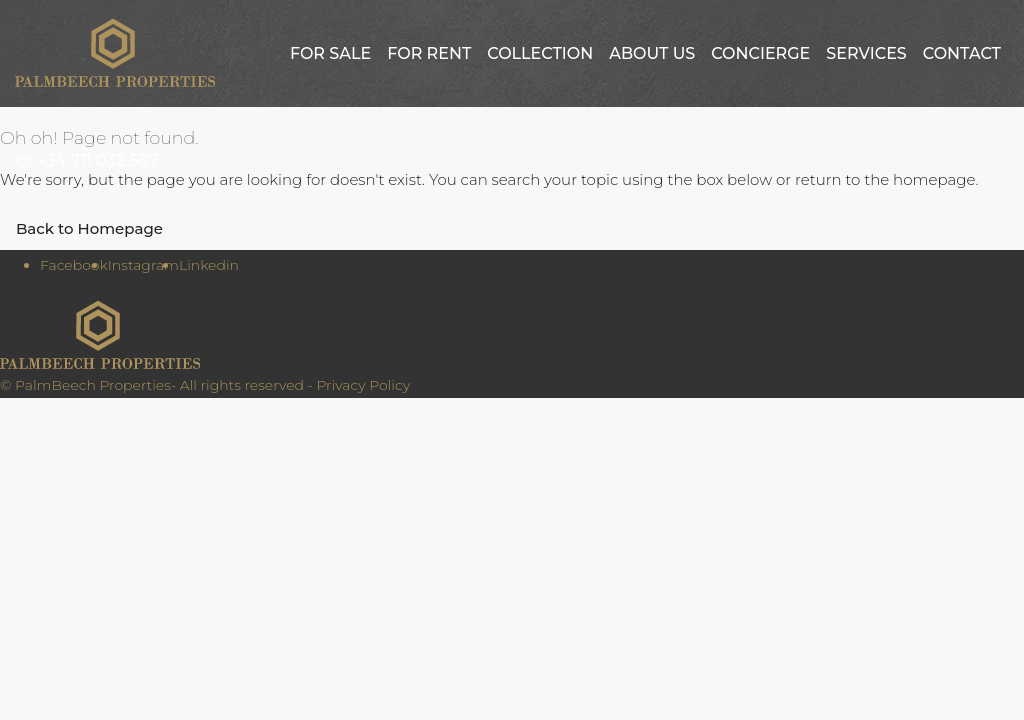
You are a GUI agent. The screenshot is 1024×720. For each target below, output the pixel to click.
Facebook (74, 265)
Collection (540, 53)
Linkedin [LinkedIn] (209, 265)
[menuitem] (91, 160)
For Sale (330, 53)
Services (866, 53)
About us (652, 53)
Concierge (760, 53)
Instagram (143, 265)
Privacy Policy (363, 385)
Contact (962, 53)
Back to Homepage (89, 228)
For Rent (429, 53)
